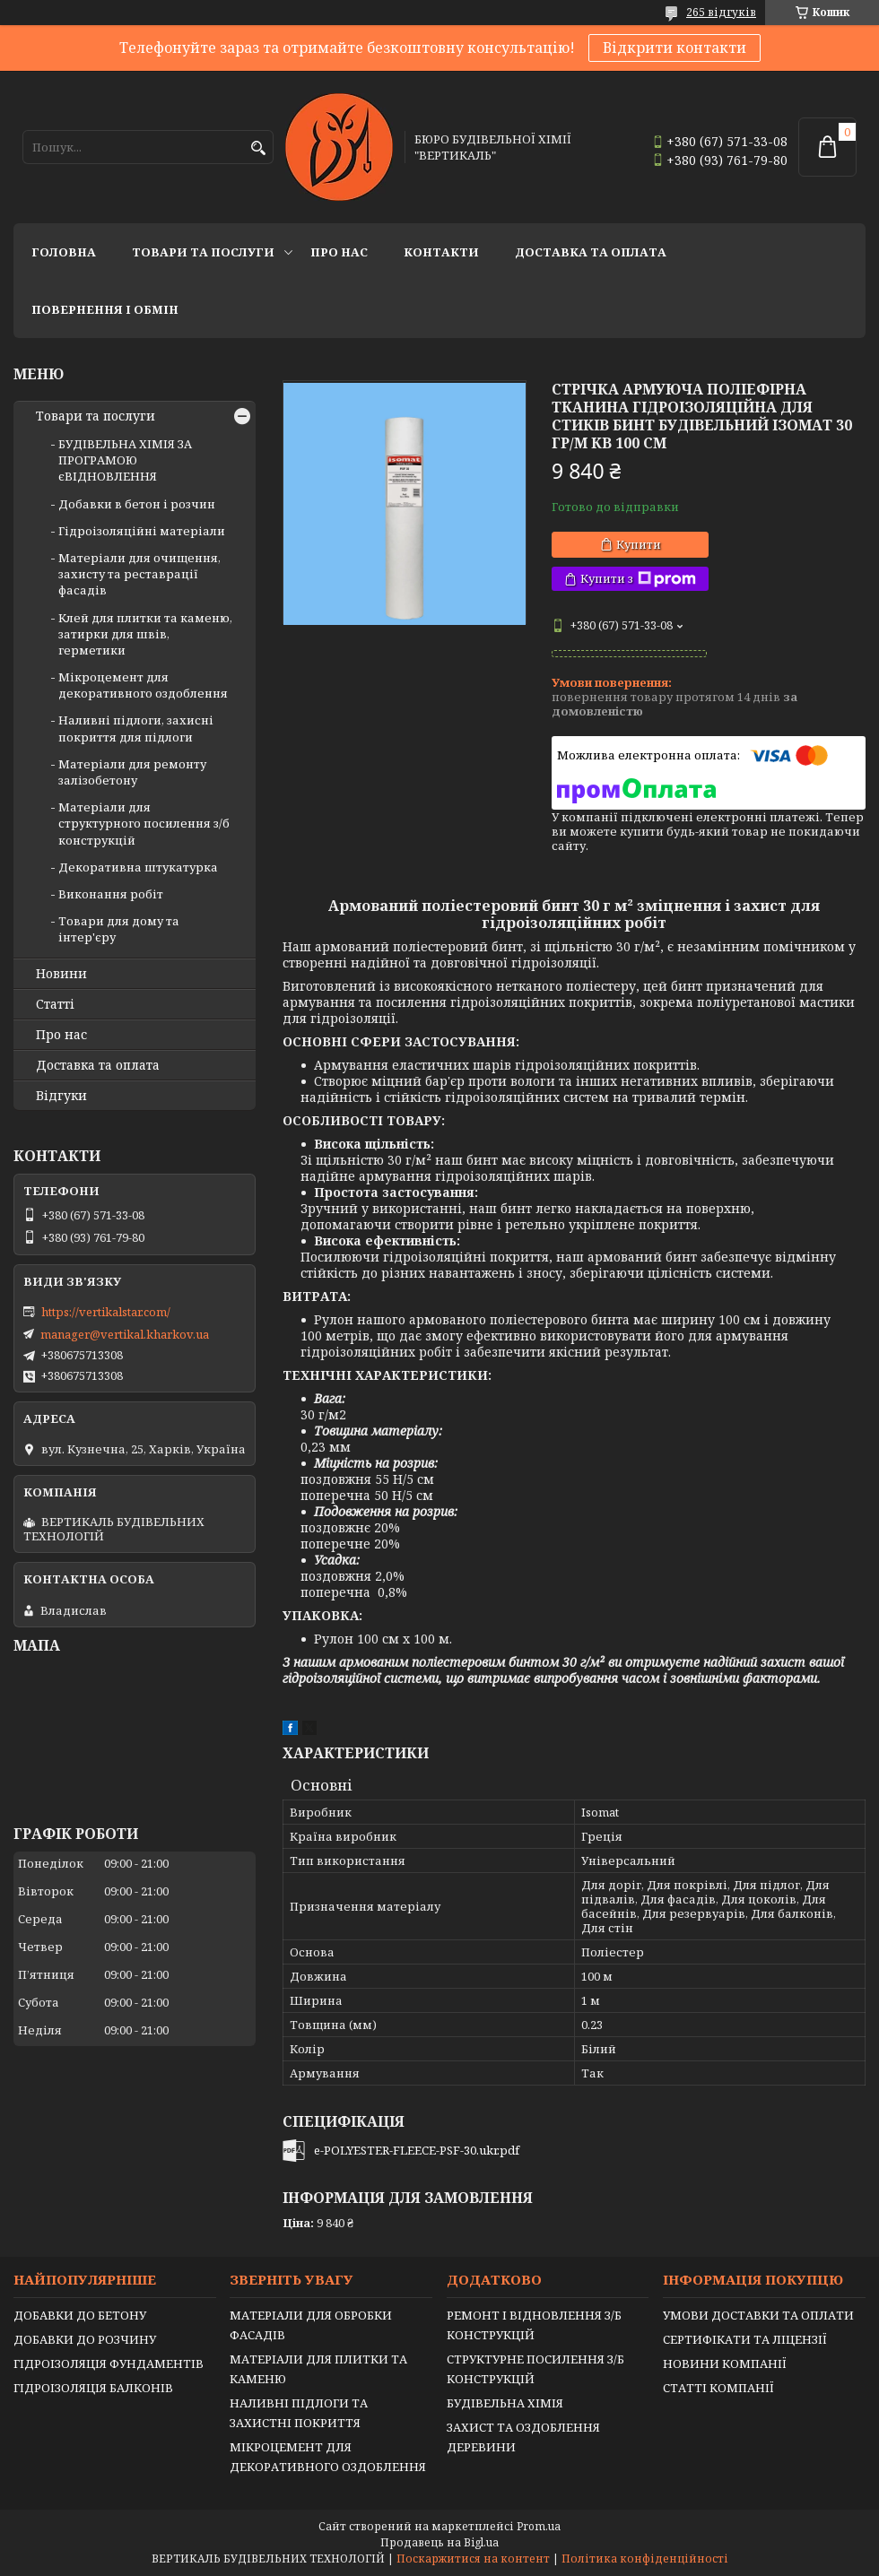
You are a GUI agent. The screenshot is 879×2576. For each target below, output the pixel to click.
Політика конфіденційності (644, 2558)
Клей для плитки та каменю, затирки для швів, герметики (145, 634)
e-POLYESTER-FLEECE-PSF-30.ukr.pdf (416, 2150)
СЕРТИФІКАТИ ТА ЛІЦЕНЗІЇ (745, 2339)
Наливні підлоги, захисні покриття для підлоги (135, 728)
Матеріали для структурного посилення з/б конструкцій (144, 823)
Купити (638, 544)
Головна (63, 252)
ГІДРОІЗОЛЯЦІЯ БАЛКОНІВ (93, 2388)
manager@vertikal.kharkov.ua (124, 1334)
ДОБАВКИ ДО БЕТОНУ (79, 2315)
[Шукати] (258, 148)
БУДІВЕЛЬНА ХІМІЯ (505, 2403)
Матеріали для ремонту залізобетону (132, 772)
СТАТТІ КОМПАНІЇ (718, 2388)
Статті (55, 1004)
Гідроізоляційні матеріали (141, 531)
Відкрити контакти (674, 47)
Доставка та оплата (590, 252)
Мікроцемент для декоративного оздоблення (143, 685)
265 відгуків (721, 12)
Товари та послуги (203, 252)
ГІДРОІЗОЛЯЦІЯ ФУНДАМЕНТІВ (108, 2363)
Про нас (339, 252)
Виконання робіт (110, 894)
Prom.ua (539, 2526)
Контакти (441, 252)
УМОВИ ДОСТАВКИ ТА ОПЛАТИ (758, 2315)
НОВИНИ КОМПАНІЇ (725, 2363)
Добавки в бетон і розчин (136, 504)
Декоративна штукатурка (138, 867)
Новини (61, 974)
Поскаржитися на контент (473, 2558)
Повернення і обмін (104, 309)
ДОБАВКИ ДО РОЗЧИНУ (84, 2339)
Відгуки (61, 1096)
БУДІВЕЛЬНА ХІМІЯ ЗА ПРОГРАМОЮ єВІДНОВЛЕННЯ (125, 460)
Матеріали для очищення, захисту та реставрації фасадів (139, 574)
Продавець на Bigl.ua (439, 2542)
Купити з (638, 578)
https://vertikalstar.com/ (105, 1312)
